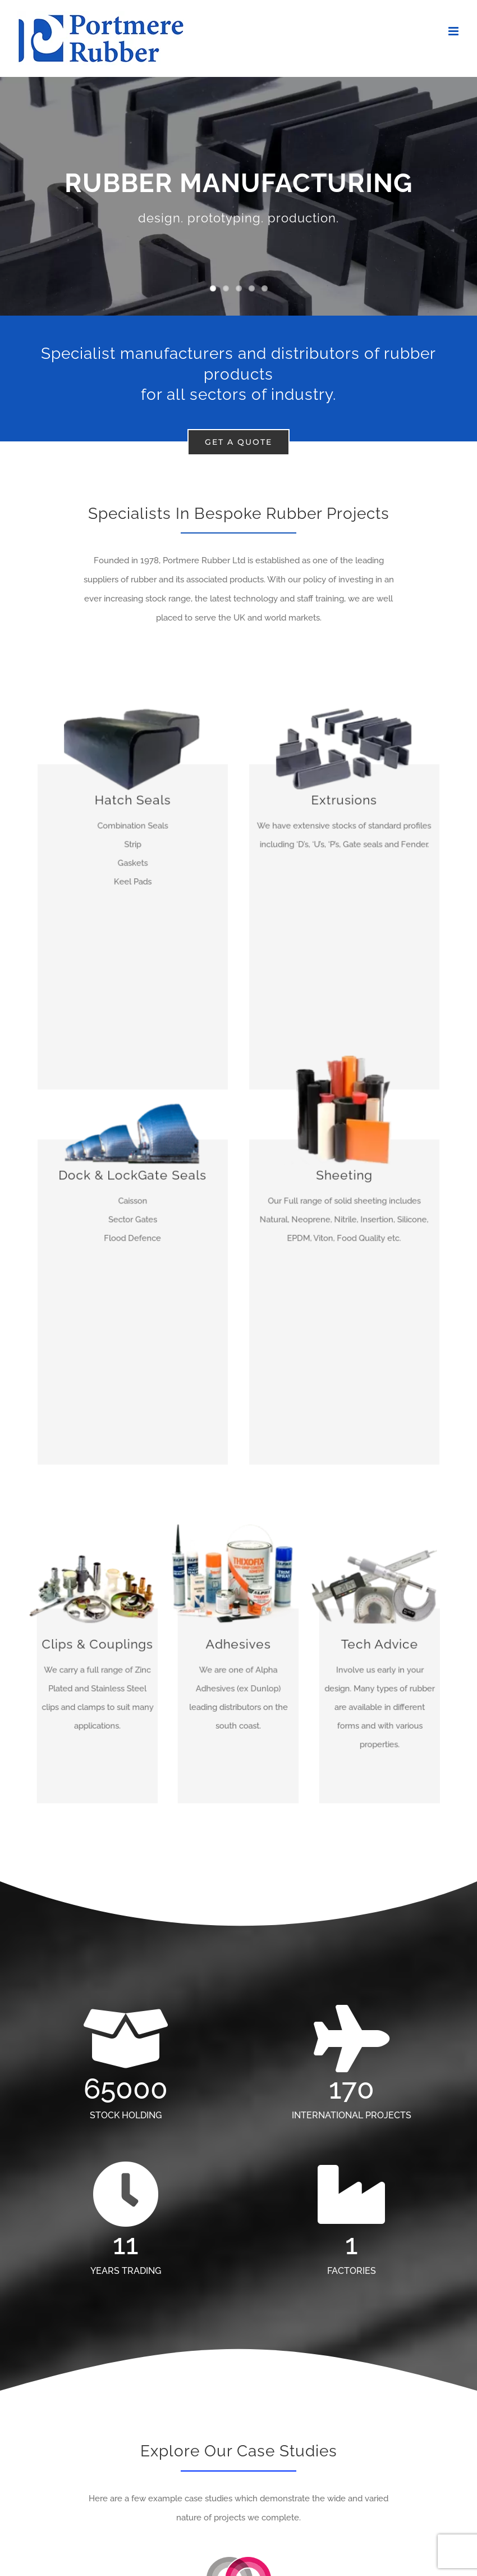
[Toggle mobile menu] (454, 31)
